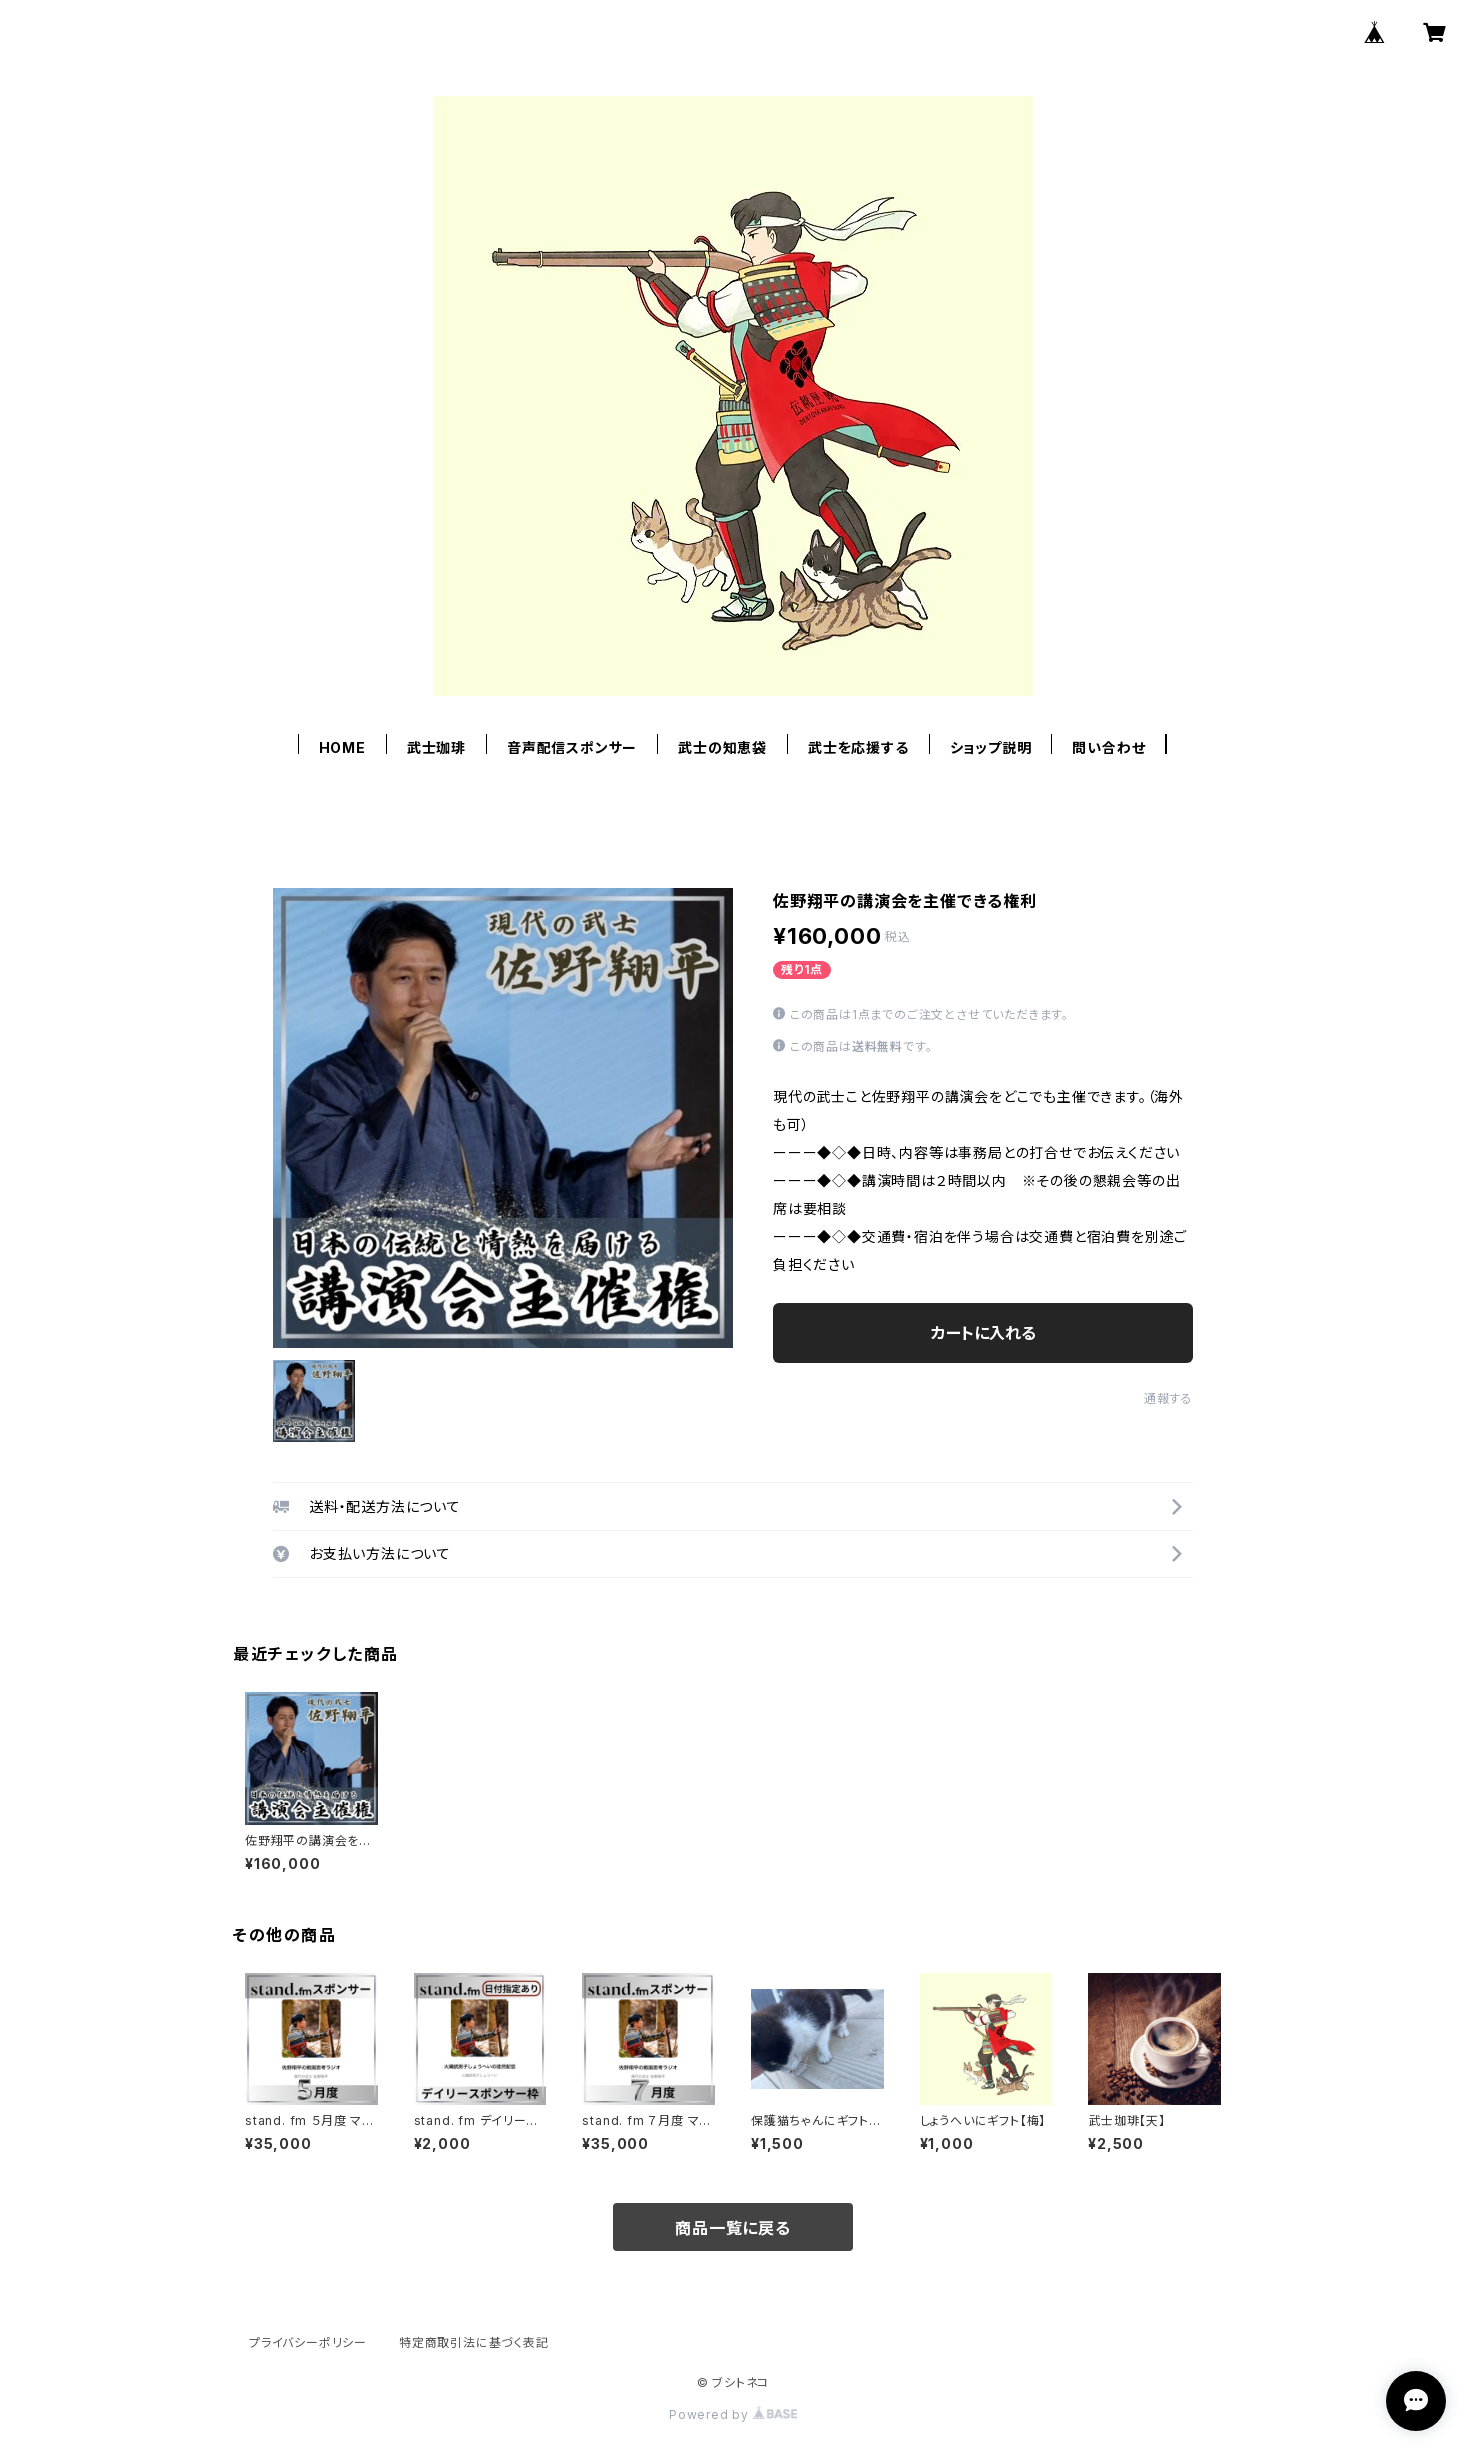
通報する (1168, 1398)
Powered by (733, 2414)
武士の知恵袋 (722, 747)
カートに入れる (983, 1333)
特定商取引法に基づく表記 (474, 2342)
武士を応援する (858, 747)
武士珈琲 (436, 747)
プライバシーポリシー (308, 2342)
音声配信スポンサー (572, 747)
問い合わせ (1108, 747)
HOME (342, 747)
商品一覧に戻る (733, 2228)
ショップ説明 (991, 747)
